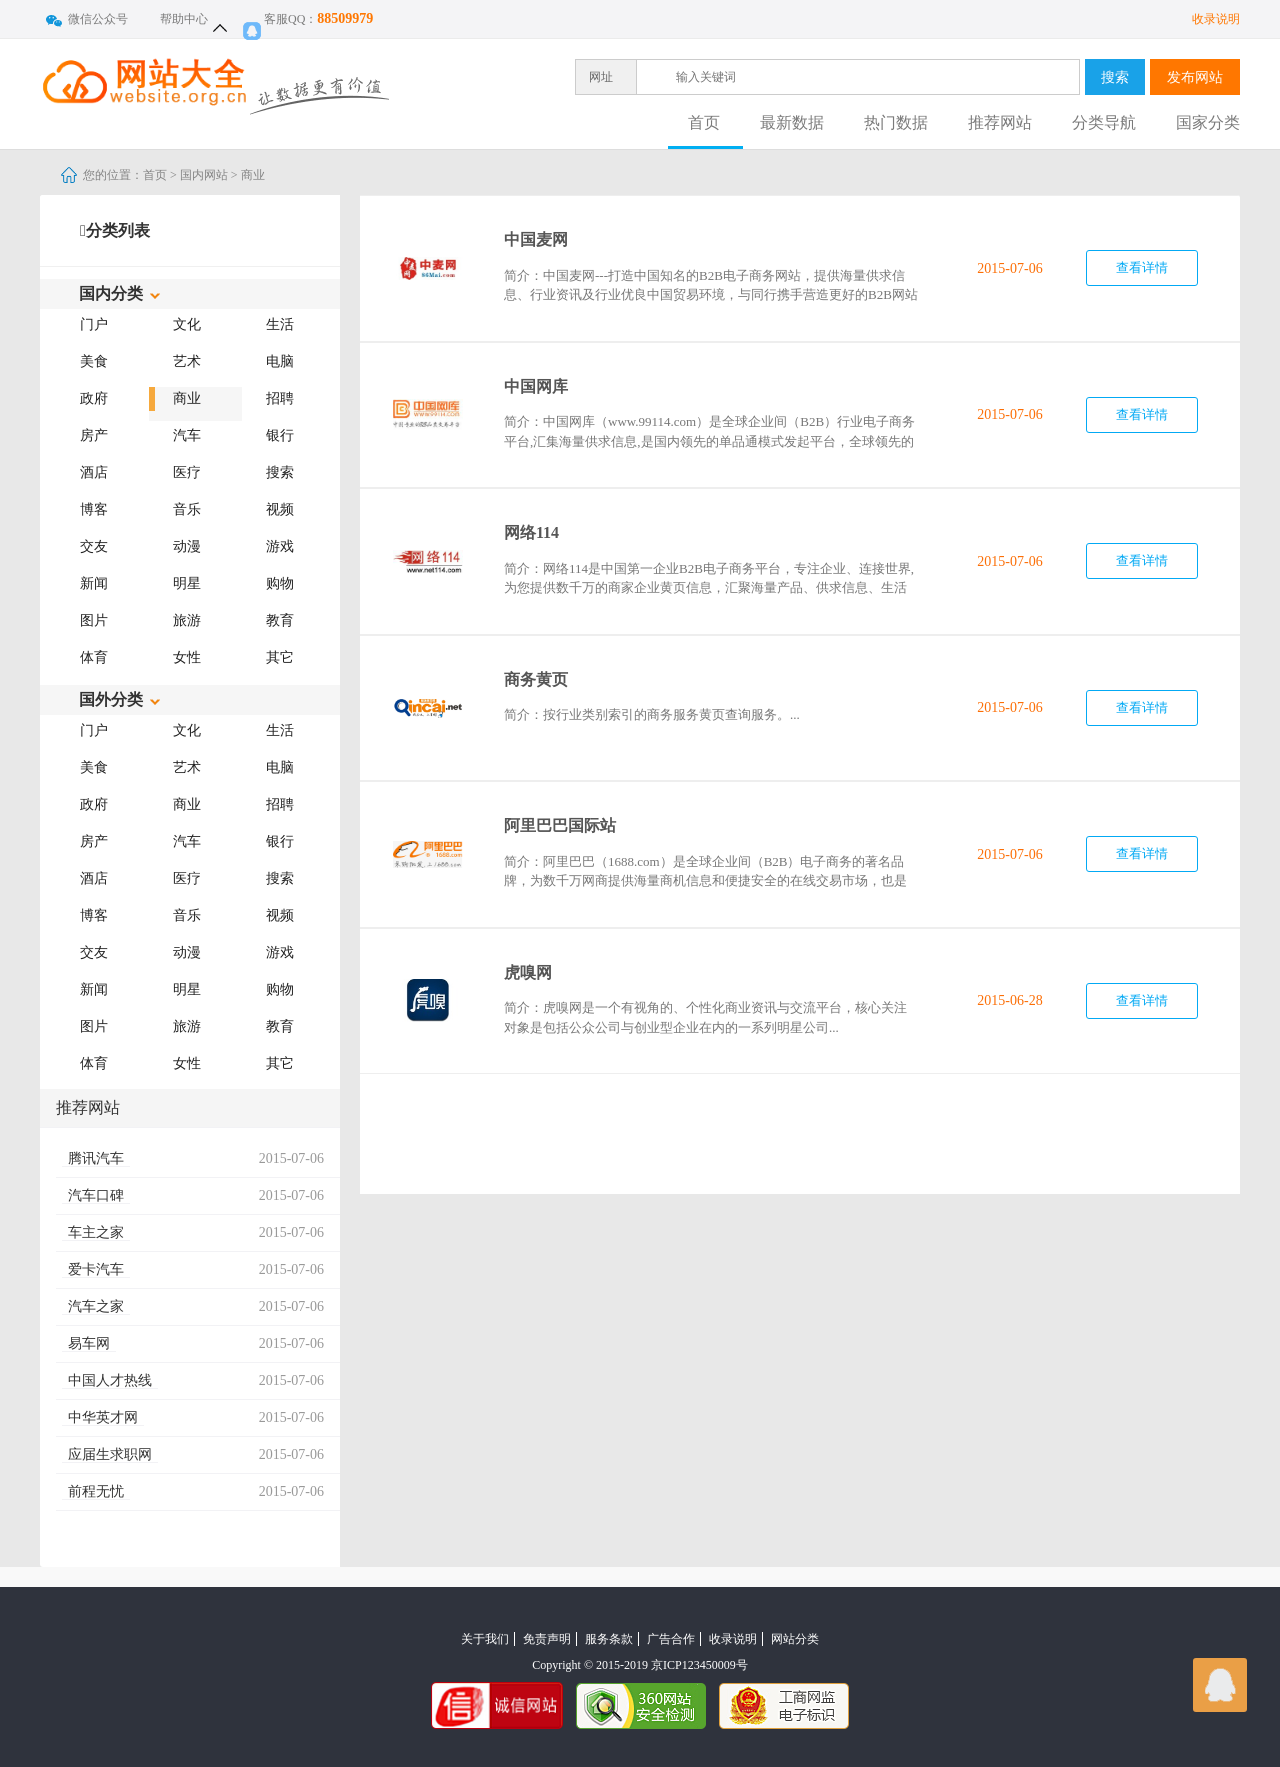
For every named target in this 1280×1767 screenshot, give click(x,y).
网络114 (531, 532)
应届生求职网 (110, 1454)
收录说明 (1216, 19)
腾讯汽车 (96, 1158)
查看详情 (1142, 267)
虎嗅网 (528, 972)
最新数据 (792, 122)
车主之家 (96, 1232)
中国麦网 (536, 239)
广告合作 (671, 1639)
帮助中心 (184, 19)
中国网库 (536, 386)
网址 (601, 77)
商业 (253, 175)
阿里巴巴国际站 (560, 825)
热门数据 (896, 122)
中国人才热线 (110, 1380)
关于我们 (485, 1639)
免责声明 (547, 1639)
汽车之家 (96, 1306)
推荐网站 (1000, 122)
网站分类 (795, 1639)
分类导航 (1104, 122)
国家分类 (1208, 122)
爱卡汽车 (96, 1269)
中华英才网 (103, 1417)
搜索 (1115, 77)
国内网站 (204, 175)
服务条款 (609, 1639)
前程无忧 (96, 1491)
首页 (704, 122)
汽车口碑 (96, 1195)
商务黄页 (536, 679)
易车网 (89, 1343)
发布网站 (1195, 77)
